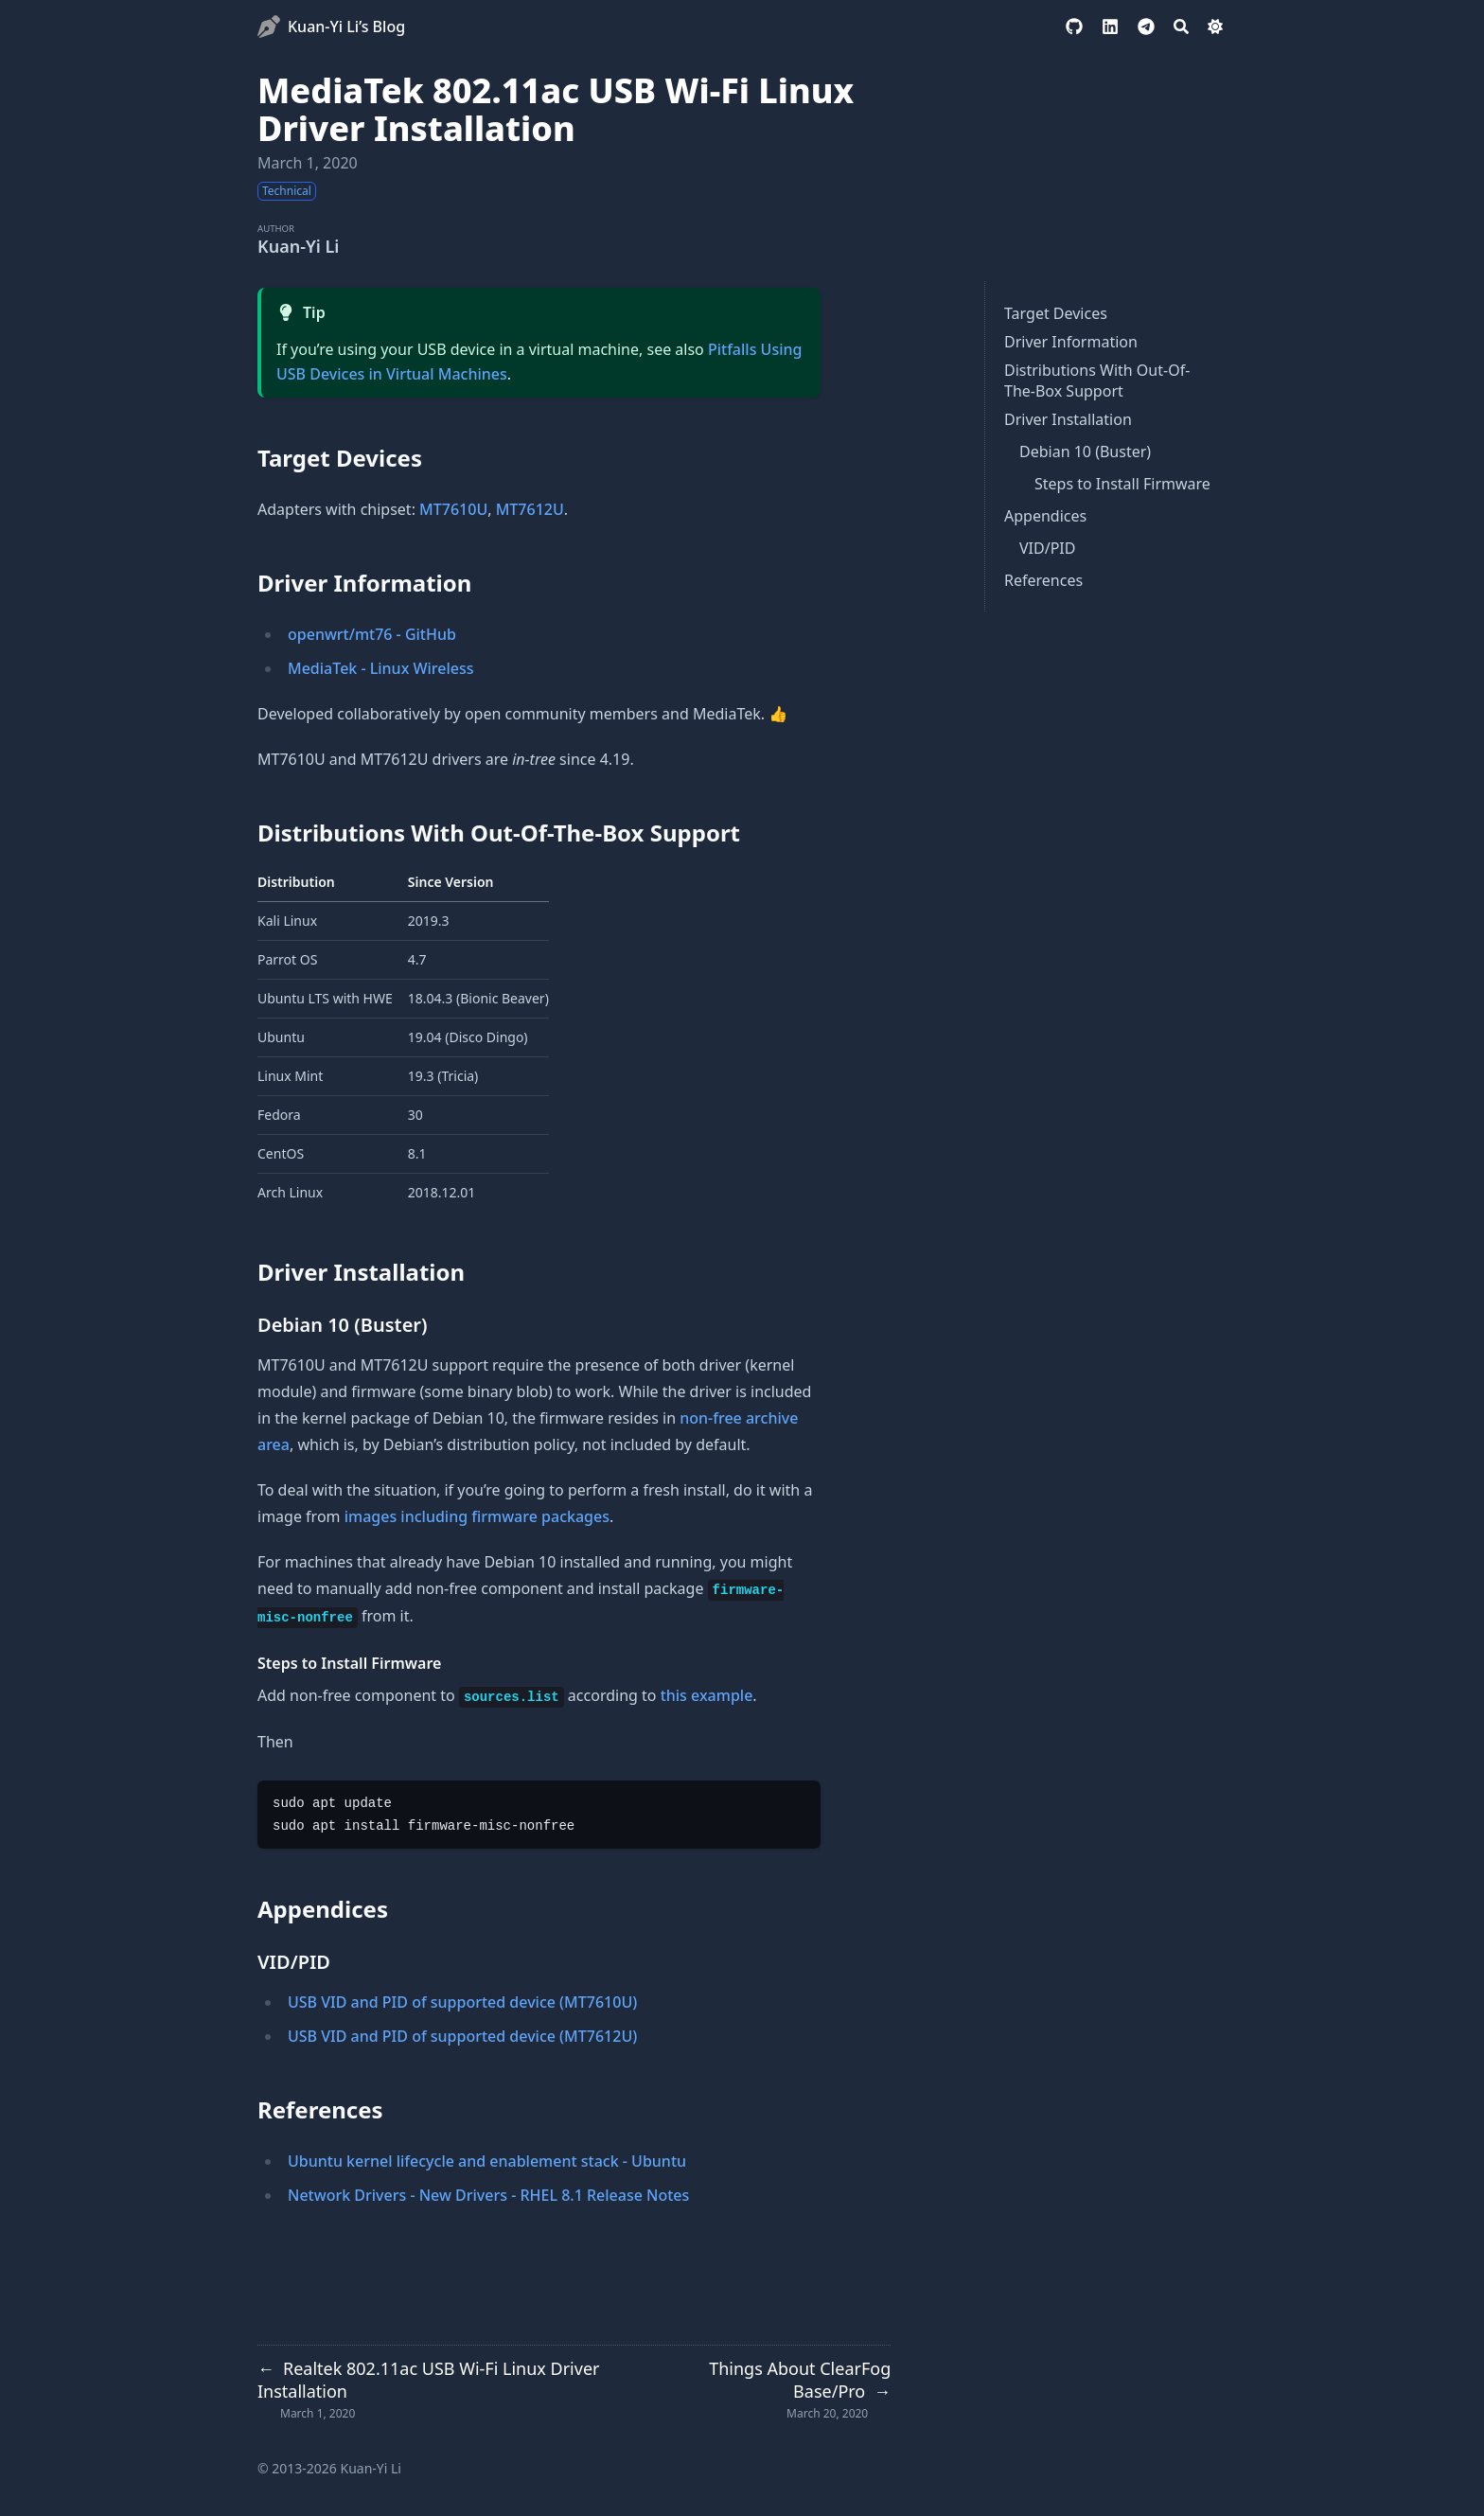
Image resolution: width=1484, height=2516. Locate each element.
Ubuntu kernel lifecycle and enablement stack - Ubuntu (487, 2161)
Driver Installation (1068, 419)
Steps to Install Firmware (1122, 483)
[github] (1074, 26)
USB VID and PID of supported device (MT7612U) (462, 2036)
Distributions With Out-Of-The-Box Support (1097, 380)
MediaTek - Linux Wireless (381, 668)
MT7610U (453, 509)
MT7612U (530, 509)
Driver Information (1071, 341)
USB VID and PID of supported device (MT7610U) (462, 2002)
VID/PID (1047, 548)
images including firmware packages (477, 1516)
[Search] (1181, 26)
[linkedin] (1110, 26)
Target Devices (1055, 313)
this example (707, 1695)
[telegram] (1146, 26)
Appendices (1045, 515)
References (1043, 580)
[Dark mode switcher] (1215, 26)
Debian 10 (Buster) (1085, 451)
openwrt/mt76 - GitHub (372, 634)
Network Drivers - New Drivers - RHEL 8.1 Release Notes (488, 2195)
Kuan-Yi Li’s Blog (346, 26)
